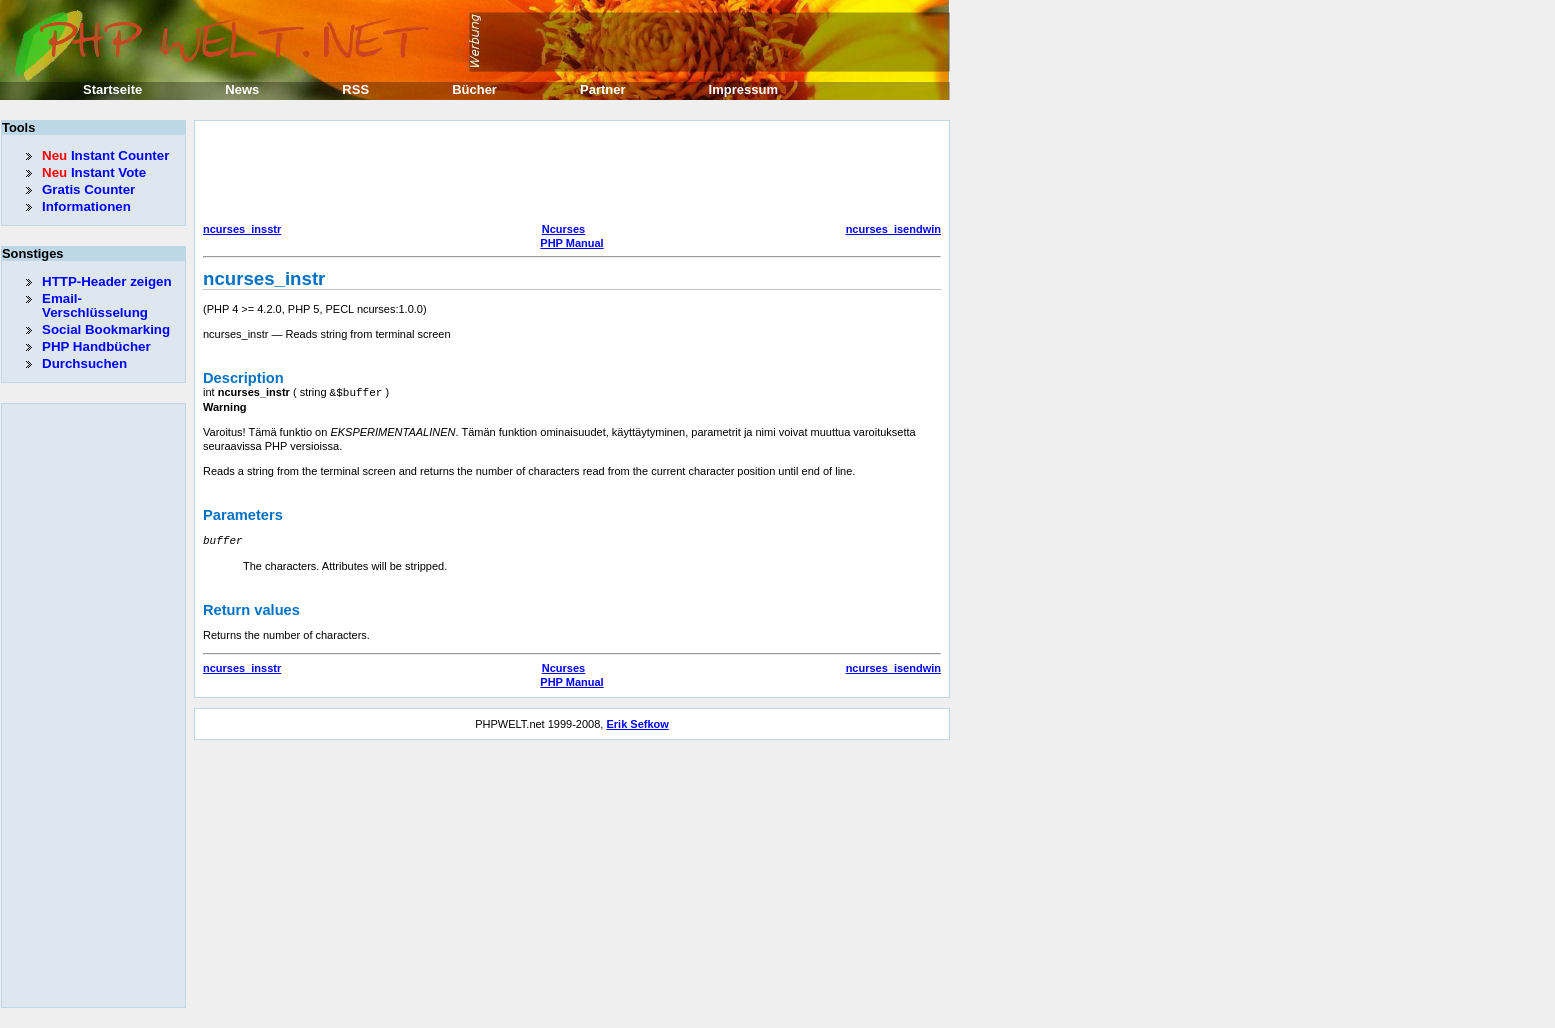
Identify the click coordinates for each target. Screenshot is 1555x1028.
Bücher (474, 89)
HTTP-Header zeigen (107, 281)
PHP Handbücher (96, 346)
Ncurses (563, 229)
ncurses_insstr (242, 229)
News (242, 89)
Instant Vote (94, 172)
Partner (603, 89)
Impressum (743, 89)
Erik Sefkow (637, 722)
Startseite (112, 89)
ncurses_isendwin (893, 229)
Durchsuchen (84, 363)
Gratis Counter (88, 189)
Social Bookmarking (106, 329)
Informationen (86, 206)
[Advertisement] (567, 174)
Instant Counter (105, 155)
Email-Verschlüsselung (95, 305)
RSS (355, 89)
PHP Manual (571, 243)
